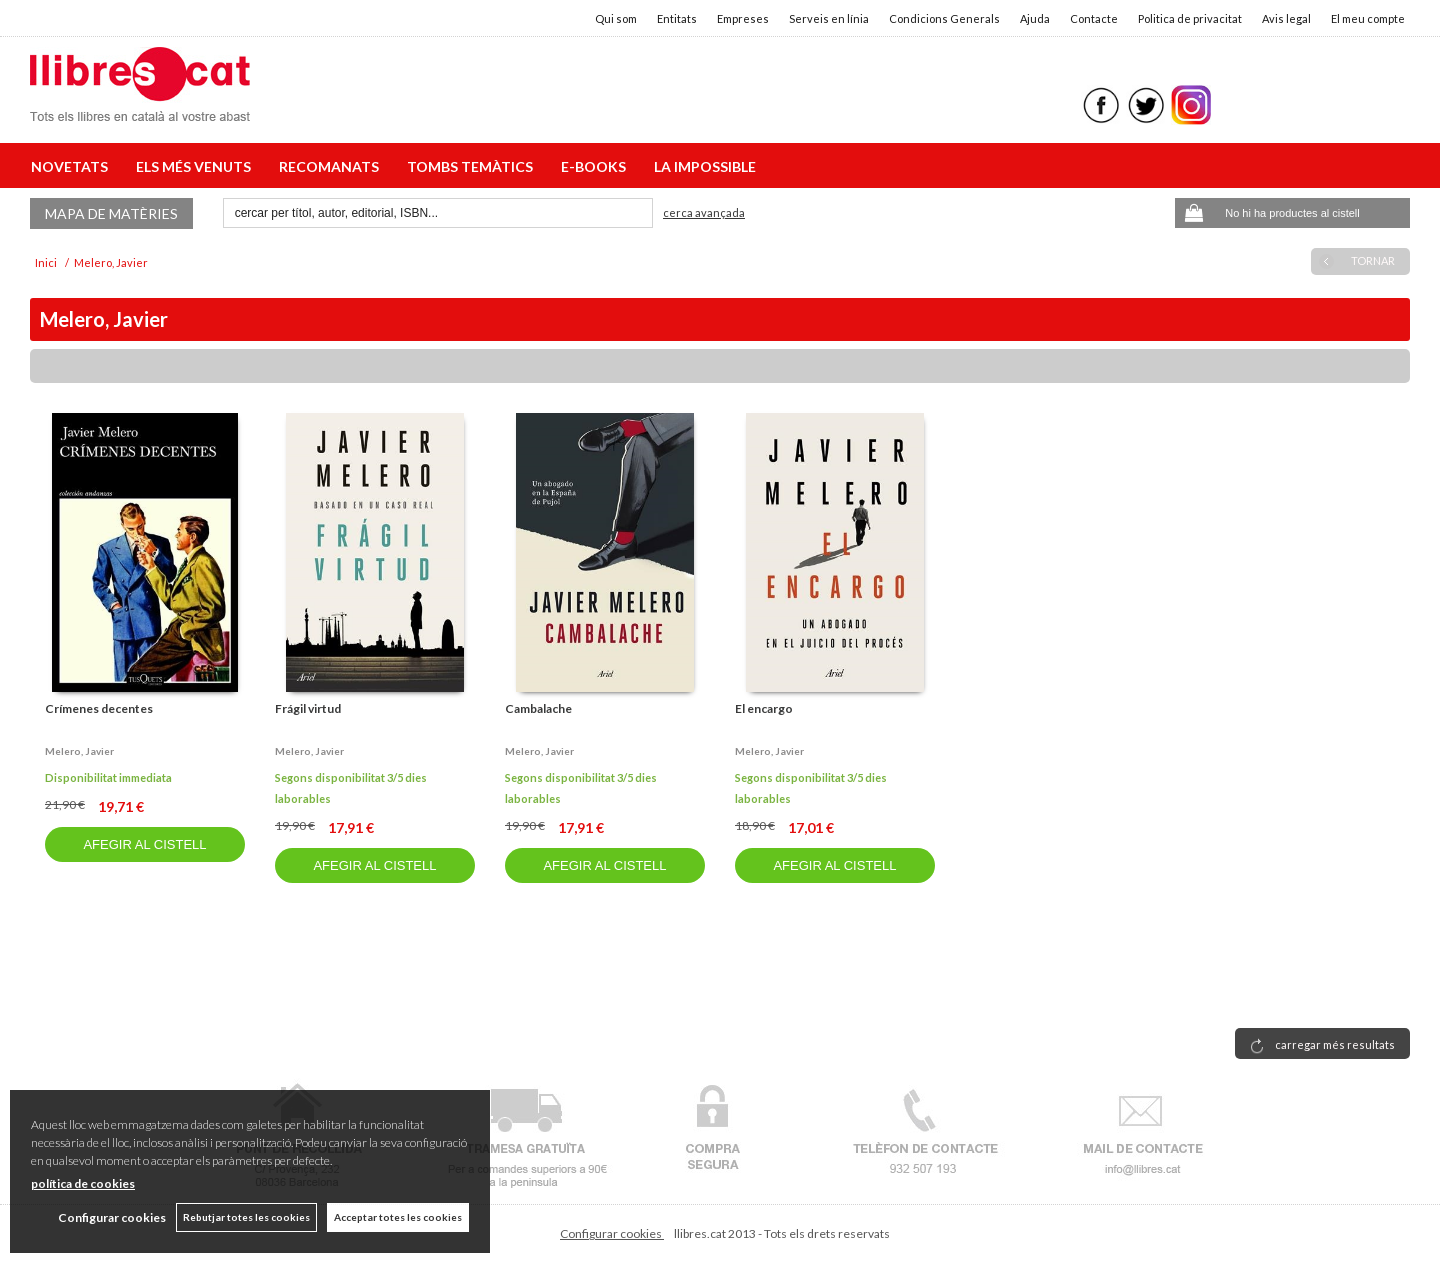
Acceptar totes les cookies (398, 1217)
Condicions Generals (944, 18)
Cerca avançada (704, 212)
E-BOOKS (596, 166)
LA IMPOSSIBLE (705, 166)
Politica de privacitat (1190, 18)
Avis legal (1286, 18)
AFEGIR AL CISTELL (144, 844)
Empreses (743, 18)
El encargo (764, 708)
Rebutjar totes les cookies (246, 1217)
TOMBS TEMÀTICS (473, 166)
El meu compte (1368, 18)
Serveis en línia (829, 18)
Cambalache (538, 708)
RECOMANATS (332, 166)
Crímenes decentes (99, 708)
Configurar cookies (612, 1233)
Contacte (1094, 18)
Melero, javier (79, 751)
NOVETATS (72, 166)
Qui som (616, 18)
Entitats (677, 18)
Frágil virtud (308, 708)
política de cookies (83, 1183)
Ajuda (1035, 18)
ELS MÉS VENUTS (196, 166)
